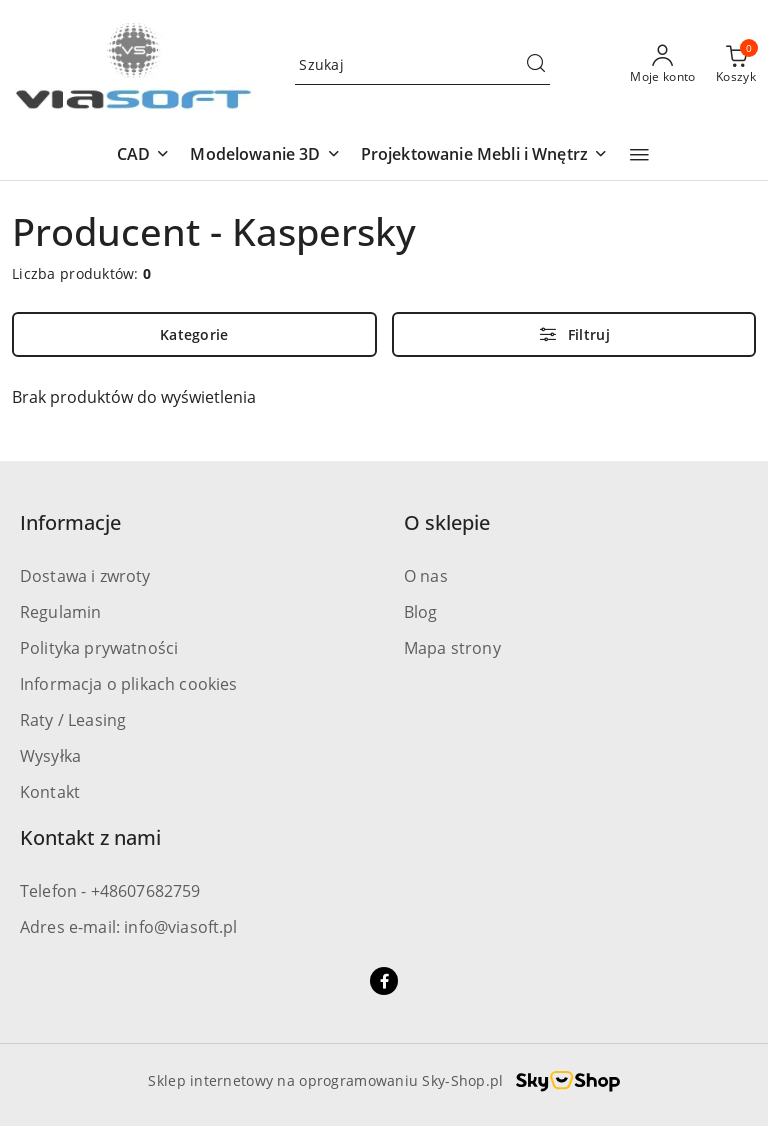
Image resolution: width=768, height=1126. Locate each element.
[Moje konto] (663, 65)
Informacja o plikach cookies (128, 684)
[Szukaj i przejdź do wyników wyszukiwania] (536, 65)
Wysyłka (50, 756)
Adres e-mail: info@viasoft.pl (129, 927)
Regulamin (60, 612)
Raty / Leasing (73, 720)
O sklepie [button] (447, 522)
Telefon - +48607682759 (110, 891)
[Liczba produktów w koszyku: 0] (736, 65)
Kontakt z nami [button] (90, 837)
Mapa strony (452, 648)
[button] (143, 155)
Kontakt (50, 792)
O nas (426, 576)
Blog (421, 612)
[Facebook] (384, 981)
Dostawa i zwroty (85, 576)
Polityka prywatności (99, 648)
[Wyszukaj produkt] (422, 65)
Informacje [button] (70, 522)
